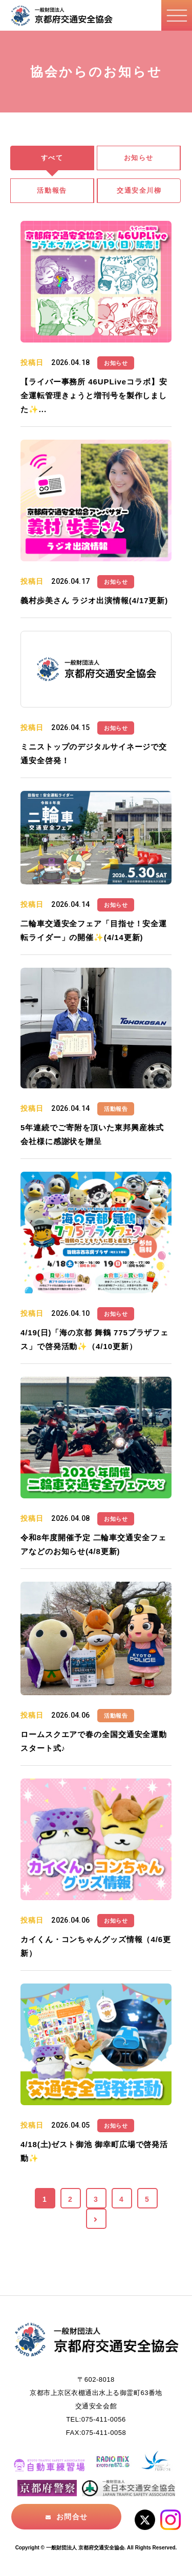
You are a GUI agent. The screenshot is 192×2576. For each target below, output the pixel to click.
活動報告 (52, 190)
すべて (52, 158)
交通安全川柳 (139, 190)
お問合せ (71, 2517)
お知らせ (139, 158)
